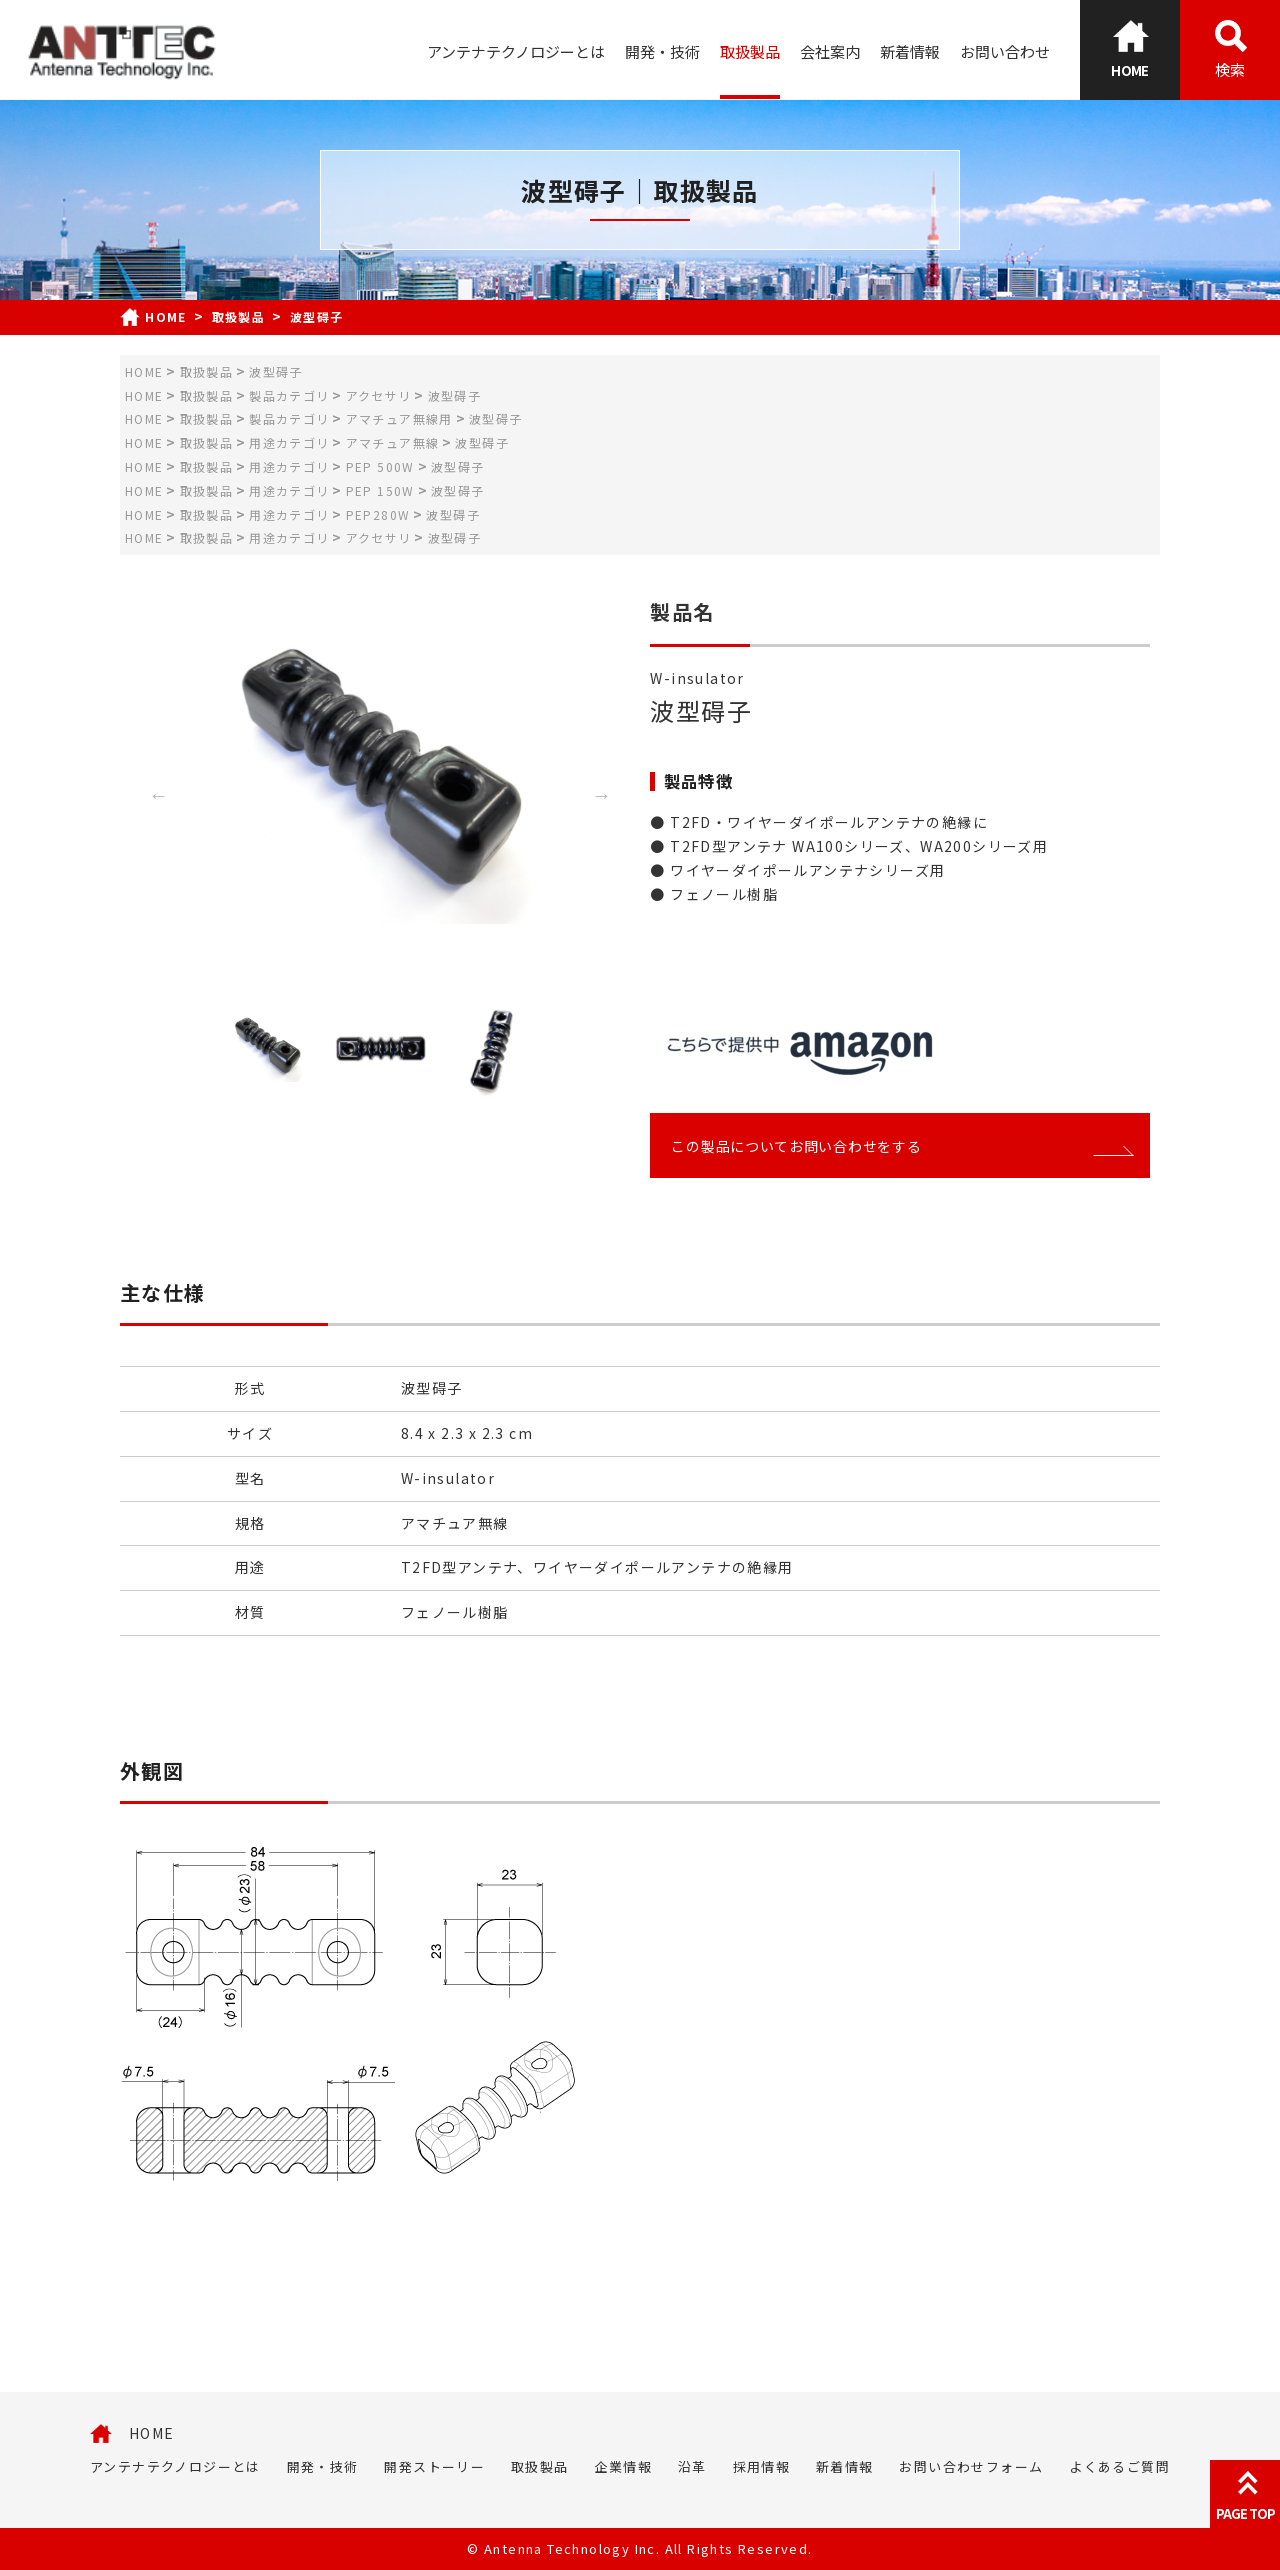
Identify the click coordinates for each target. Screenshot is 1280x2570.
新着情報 (910, 51)
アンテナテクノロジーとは (516, 51)
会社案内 (830, 51)
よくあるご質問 (1119, 2466)
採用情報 (762, 2466)
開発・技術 (662, 51)
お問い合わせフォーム (971, 2466)
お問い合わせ (1005, 51)
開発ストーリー (434, 2466)
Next (602, 795)
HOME (152, 2433)
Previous (158, 795)
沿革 (692, 2466)
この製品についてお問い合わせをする (899, 1146)
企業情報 (623, 2466)
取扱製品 (750, 51)
